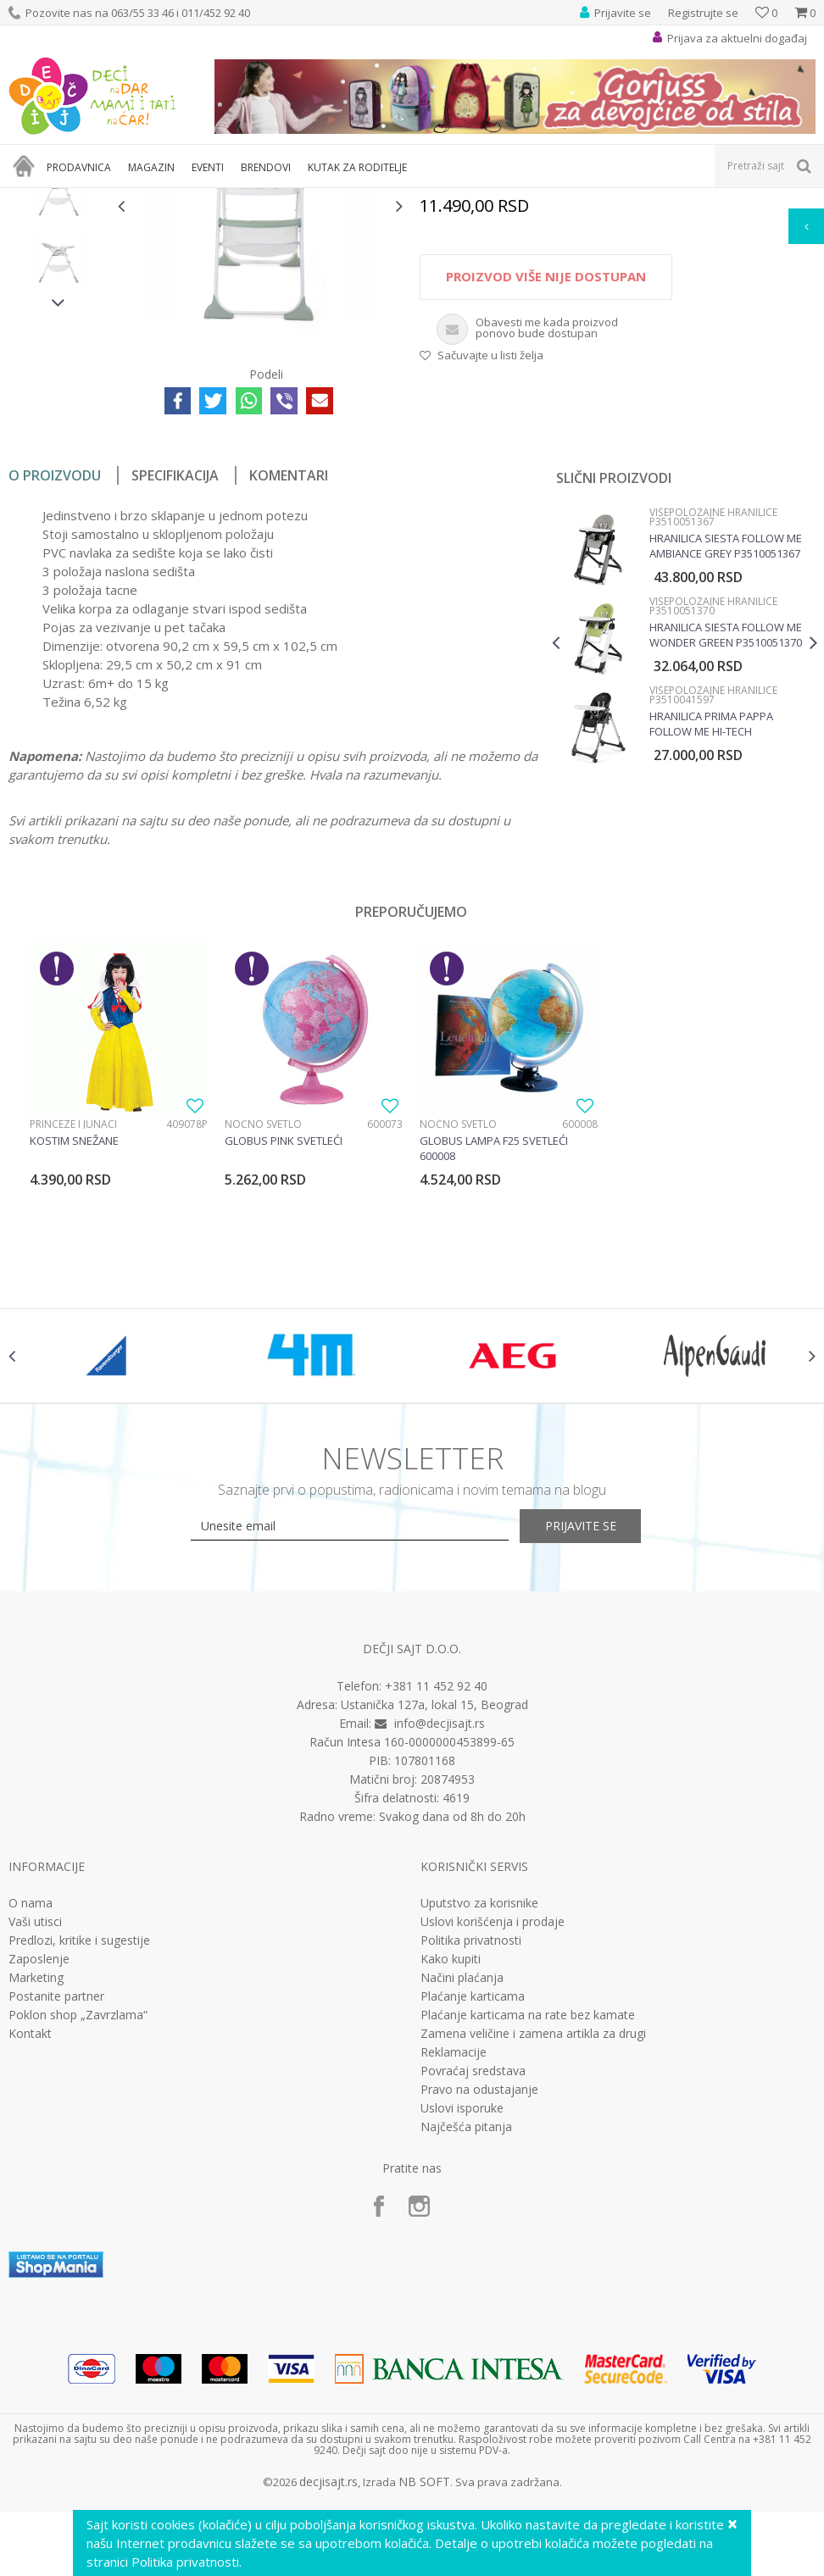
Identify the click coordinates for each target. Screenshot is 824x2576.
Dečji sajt (30, 199)
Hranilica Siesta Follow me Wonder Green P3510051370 (725, 833)
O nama (30, 2117)
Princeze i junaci (73, 1322)
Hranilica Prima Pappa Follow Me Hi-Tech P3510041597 (710, 922)
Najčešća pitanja (466, 2340)
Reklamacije (453, 2266)
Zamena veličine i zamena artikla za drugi (533, 2247)
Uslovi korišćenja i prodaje (492, 2135)
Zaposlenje (39, 2172)
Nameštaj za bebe (240, 199)
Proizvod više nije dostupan (545, 475)
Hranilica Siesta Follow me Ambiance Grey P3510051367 (725, 744)
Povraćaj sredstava (473, 2284)
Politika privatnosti (470, 2154)
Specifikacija (175, 673)
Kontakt (30, 2247)
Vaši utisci (35, 2135)
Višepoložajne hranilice (546, 199)
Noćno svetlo (263, 1322)
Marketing (36, 2191)
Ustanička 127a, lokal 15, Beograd (434, 1918)
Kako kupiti (450, 2172)
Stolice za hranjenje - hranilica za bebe (387, 199)
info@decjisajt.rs (439, 1937)
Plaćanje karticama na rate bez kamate (527, 2228)
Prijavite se (598, 1740)
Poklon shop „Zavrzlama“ (78, 2228)
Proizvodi (86, 199)
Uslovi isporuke (462, 2322)
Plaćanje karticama (472, 2210)
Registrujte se (703, 12)
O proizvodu (54, 673)
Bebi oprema (153, 199)
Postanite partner (56, 2210)
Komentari (288, 673)
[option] (58, 322)
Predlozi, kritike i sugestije (79, 2154)
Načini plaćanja (462, 2191)
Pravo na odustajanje (479, 2303)
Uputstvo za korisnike (479, 2117)
